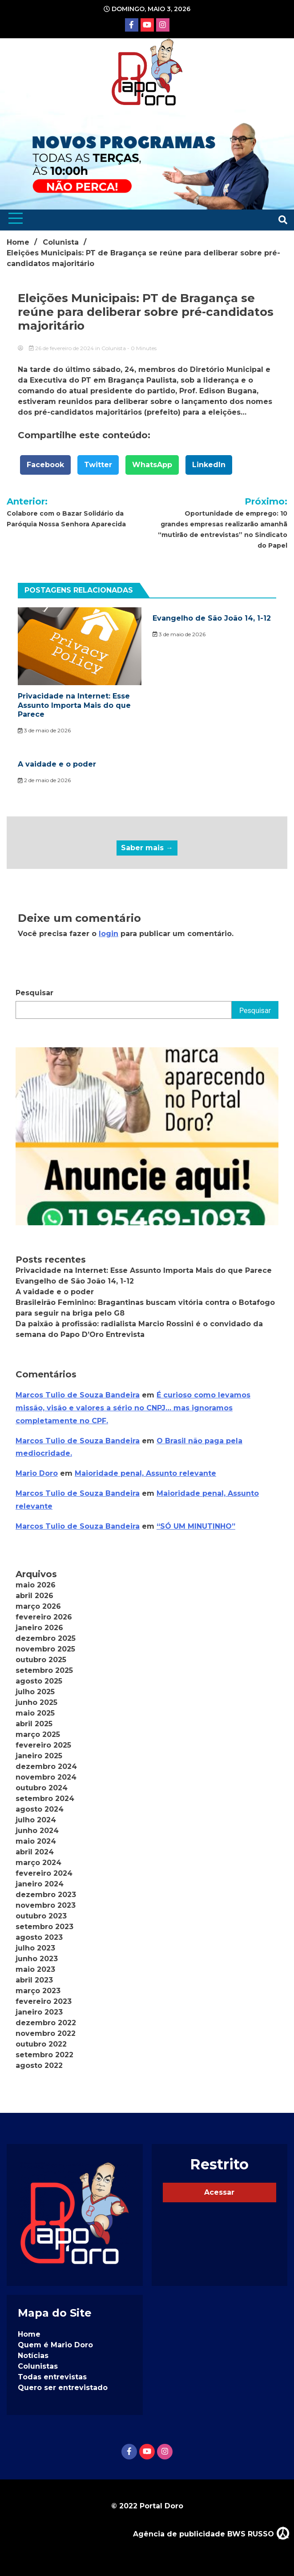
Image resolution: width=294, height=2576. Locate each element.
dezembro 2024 (46, 1766)
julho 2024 (36, 1820)
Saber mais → (147, 848)
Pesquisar (34, 993)
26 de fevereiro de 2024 (62, 348)
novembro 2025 (45, 1649)
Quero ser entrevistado (63, 2387)
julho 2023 (35, 1948)
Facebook (45, 464)
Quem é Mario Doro (55, 2345)
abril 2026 (34, 1595)
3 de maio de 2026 (44, 730)
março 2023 (38, 1991)
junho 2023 (37, 1958)
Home (29, 2334)
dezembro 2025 (46, 1638)
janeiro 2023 (39, 2012)
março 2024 (38, 1862)
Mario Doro (37, 1473)
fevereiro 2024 (44, 1873)
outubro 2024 (42, 1788)
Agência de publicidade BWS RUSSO (211, 2533)
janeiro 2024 (40, 1884)
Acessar (219, 2192)
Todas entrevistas (52, 2377)
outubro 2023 (41, 1916)
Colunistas (38, 2366)
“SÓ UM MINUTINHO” (196, 1526)
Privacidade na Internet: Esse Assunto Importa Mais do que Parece (74, 705)
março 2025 (38, 1734)
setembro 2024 (45, 1798)
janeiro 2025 (39, 1756)
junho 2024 (37, 1830)
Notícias (33, 2355)
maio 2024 (36, 1841)
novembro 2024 (46, 1777)
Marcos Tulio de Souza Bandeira (78, 1395)
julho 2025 (35, 1692)
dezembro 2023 (46, 1894)
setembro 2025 (44, 1670)
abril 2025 (34, 1724)
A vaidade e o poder (57, 764)
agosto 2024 (40, 1809)
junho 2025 (36, 1702)
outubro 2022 (41, 2044)
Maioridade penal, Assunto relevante (145, 1473)
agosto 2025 (39, 1681)
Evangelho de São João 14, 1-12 (212, 618)
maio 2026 (36, 1585)
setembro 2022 (44, 2055)
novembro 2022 (46, 2033)
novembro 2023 (46, 1905)
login (108, 933)
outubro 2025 (41, 1659)
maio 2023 (35, 1969)
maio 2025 (35, 1713)
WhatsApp (152, 464)
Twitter (98, 464)
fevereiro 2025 (43, 1745)
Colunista (113, 348)
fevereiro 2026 (44, 1617)
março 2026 (38, 1606)
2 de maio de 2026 (44, 780)
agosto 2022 (39, 2065)
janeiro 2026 (39, 1627)
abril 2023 (34, 1980)
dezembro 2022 (46, 2023)
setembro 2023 (44, 1926)
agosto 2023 (39, 1937)
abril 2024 (35, 1852)
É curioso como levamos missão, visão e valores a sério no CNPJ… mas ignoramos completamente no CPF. (133, 1408)
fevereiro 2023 (44, 2001)
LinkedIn (209, 464)
